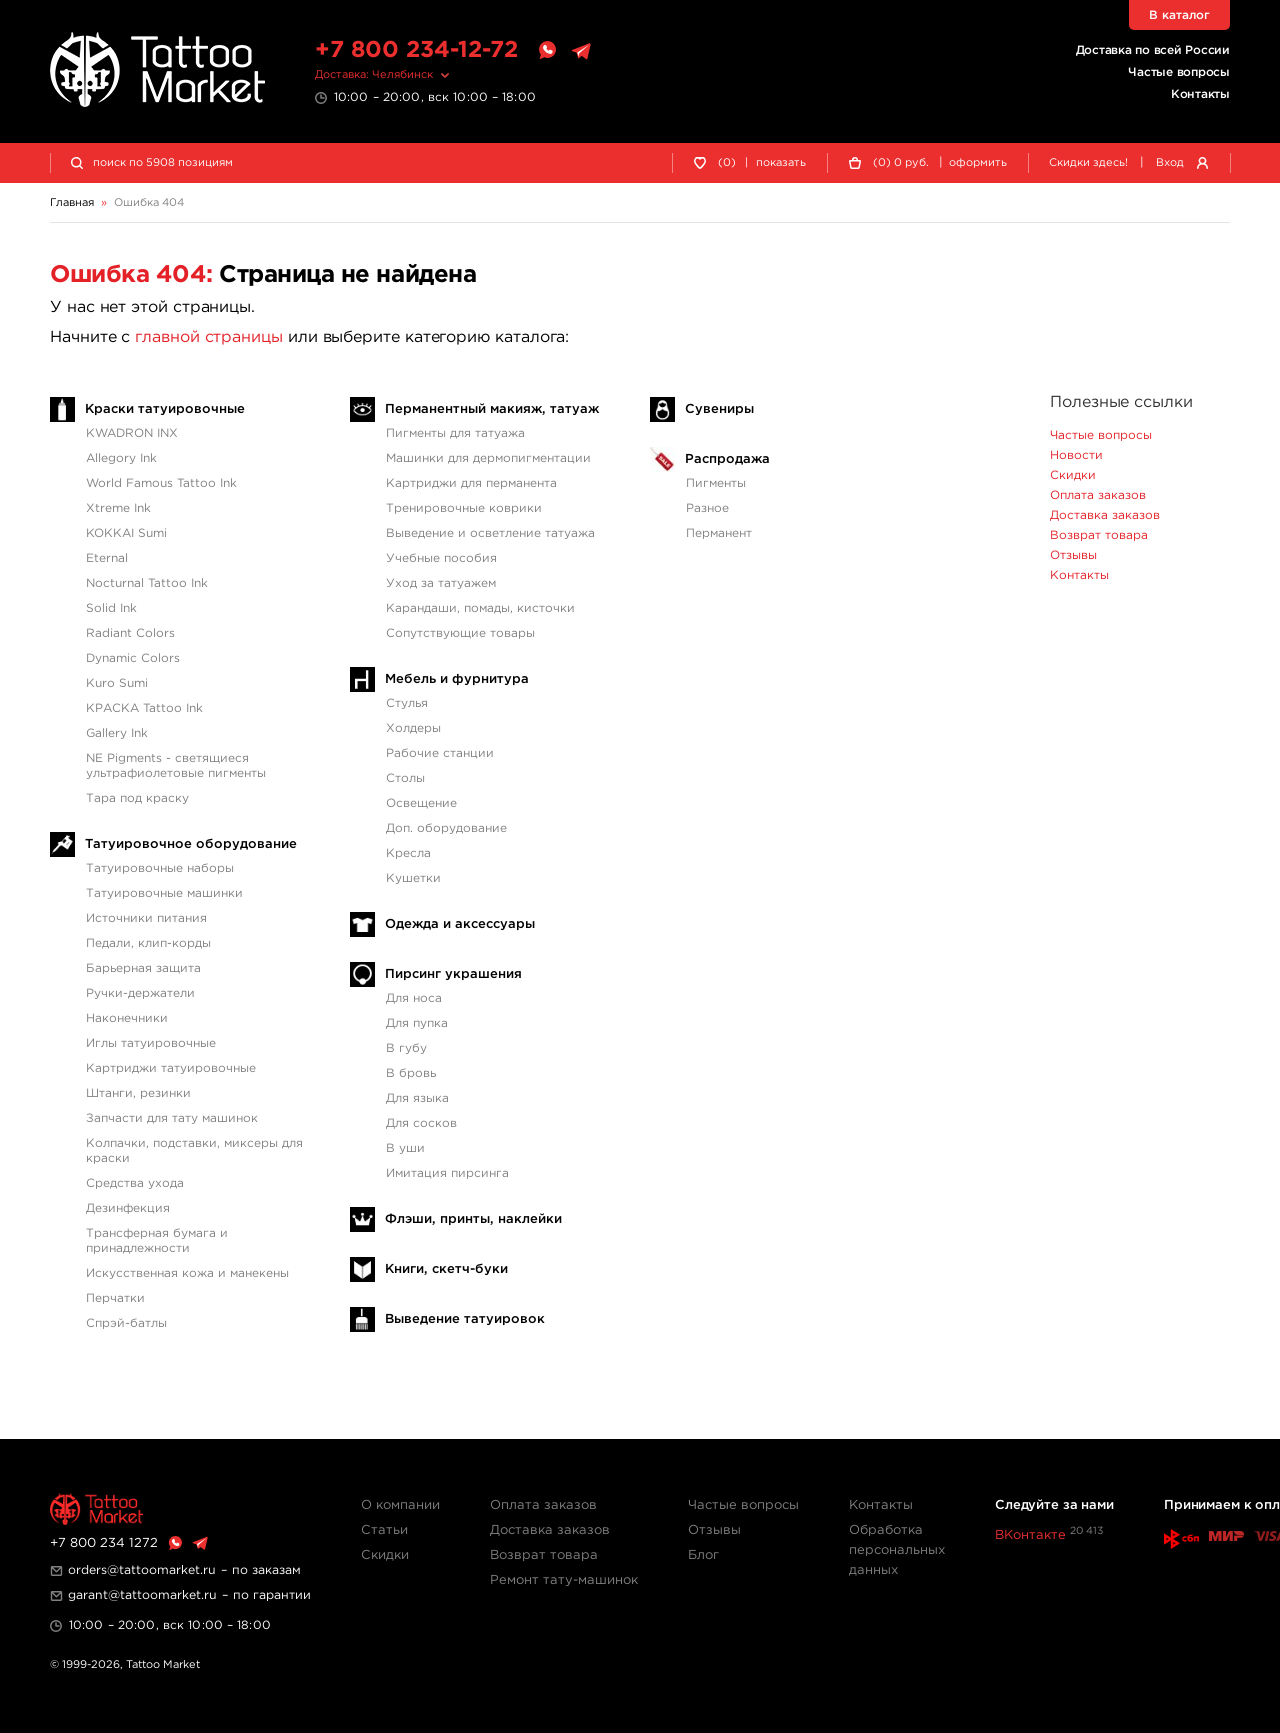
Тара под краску (137, 798)
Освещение (421, 803)
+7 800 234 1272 (104, 1543)
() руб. (901, 163)
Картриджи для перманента (471, 483)
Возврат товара (1099, 535)
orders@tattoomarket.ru (142, 1570)
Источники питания (146, 918)
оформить (978, 163)
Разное (707, 508)
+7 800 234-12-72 (416, 50)
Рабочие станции (440, 753)
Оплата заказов (1098, 495)
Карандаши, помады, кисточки (480, 608)
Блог (703, 1555)
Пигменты (716, 483)
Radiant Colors (130, 633)
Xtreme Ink (118, 508)
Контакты (1200, 94)
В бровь (411, 1073)
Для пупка (417, 1023)
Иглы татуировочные (151, 1043)
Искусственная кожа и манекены (187, 1273)
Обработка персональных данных (897, 1550)
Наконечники (127, 1018)
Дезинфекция (128, 1208)
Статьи (384, 1530)
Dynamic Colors (133, 658)
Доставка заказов (1105, 515)
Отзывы (1073, 555)
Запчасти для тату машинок (172, 1118)
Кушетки (413, 878)
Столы (405, 778)
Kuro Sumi (117, 683)
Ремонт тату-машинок (564, 1580)
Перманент (719, 533)
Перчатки (115, 1298)
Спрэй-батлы (126, 1323)
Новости (1076, 455)
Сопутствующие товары (460, 633)
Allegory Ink (121, 458)
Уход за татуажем (441, 583)
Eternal (107, 558)
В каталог (1179, 15)
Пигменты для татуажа (455, 433)
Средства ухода (135, 1183)
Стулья (407, 703)
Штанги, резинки (138, 1093)
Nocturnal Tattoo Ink (147, 583)
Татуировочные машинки (164, 893)
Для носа (414, 998)
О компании (400, 1505)
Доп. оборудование (446, 828)
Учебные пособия (441, 558)
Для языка (417, 1098)
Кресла (408, 853)
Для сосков (421, 1123)
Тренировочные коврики (464, 508)
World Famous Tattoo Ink (161, 483)
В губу (406, 1048)
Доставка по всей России (1153, 50)
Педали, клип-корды (148, 943)
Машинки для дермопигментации (488, 458)
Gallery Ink (117, 733)
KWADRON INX (132, 433)
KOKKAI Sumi (126, 533)
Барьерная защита (143, 968)
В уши (405, 1148)
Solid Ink (111, 608)
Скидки (1073, 475)
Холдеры (413, 728)
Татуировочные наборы (160, 868)
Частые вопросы (1179, 72)
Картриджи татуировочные (171, 1068)
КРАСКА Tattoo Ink (144, 708)
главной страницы (209, 337)
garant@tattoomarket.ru (142, 1595)
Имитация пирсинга (447, 1173)
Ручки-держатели (140, 993)
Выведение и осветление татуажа (490, 533)
